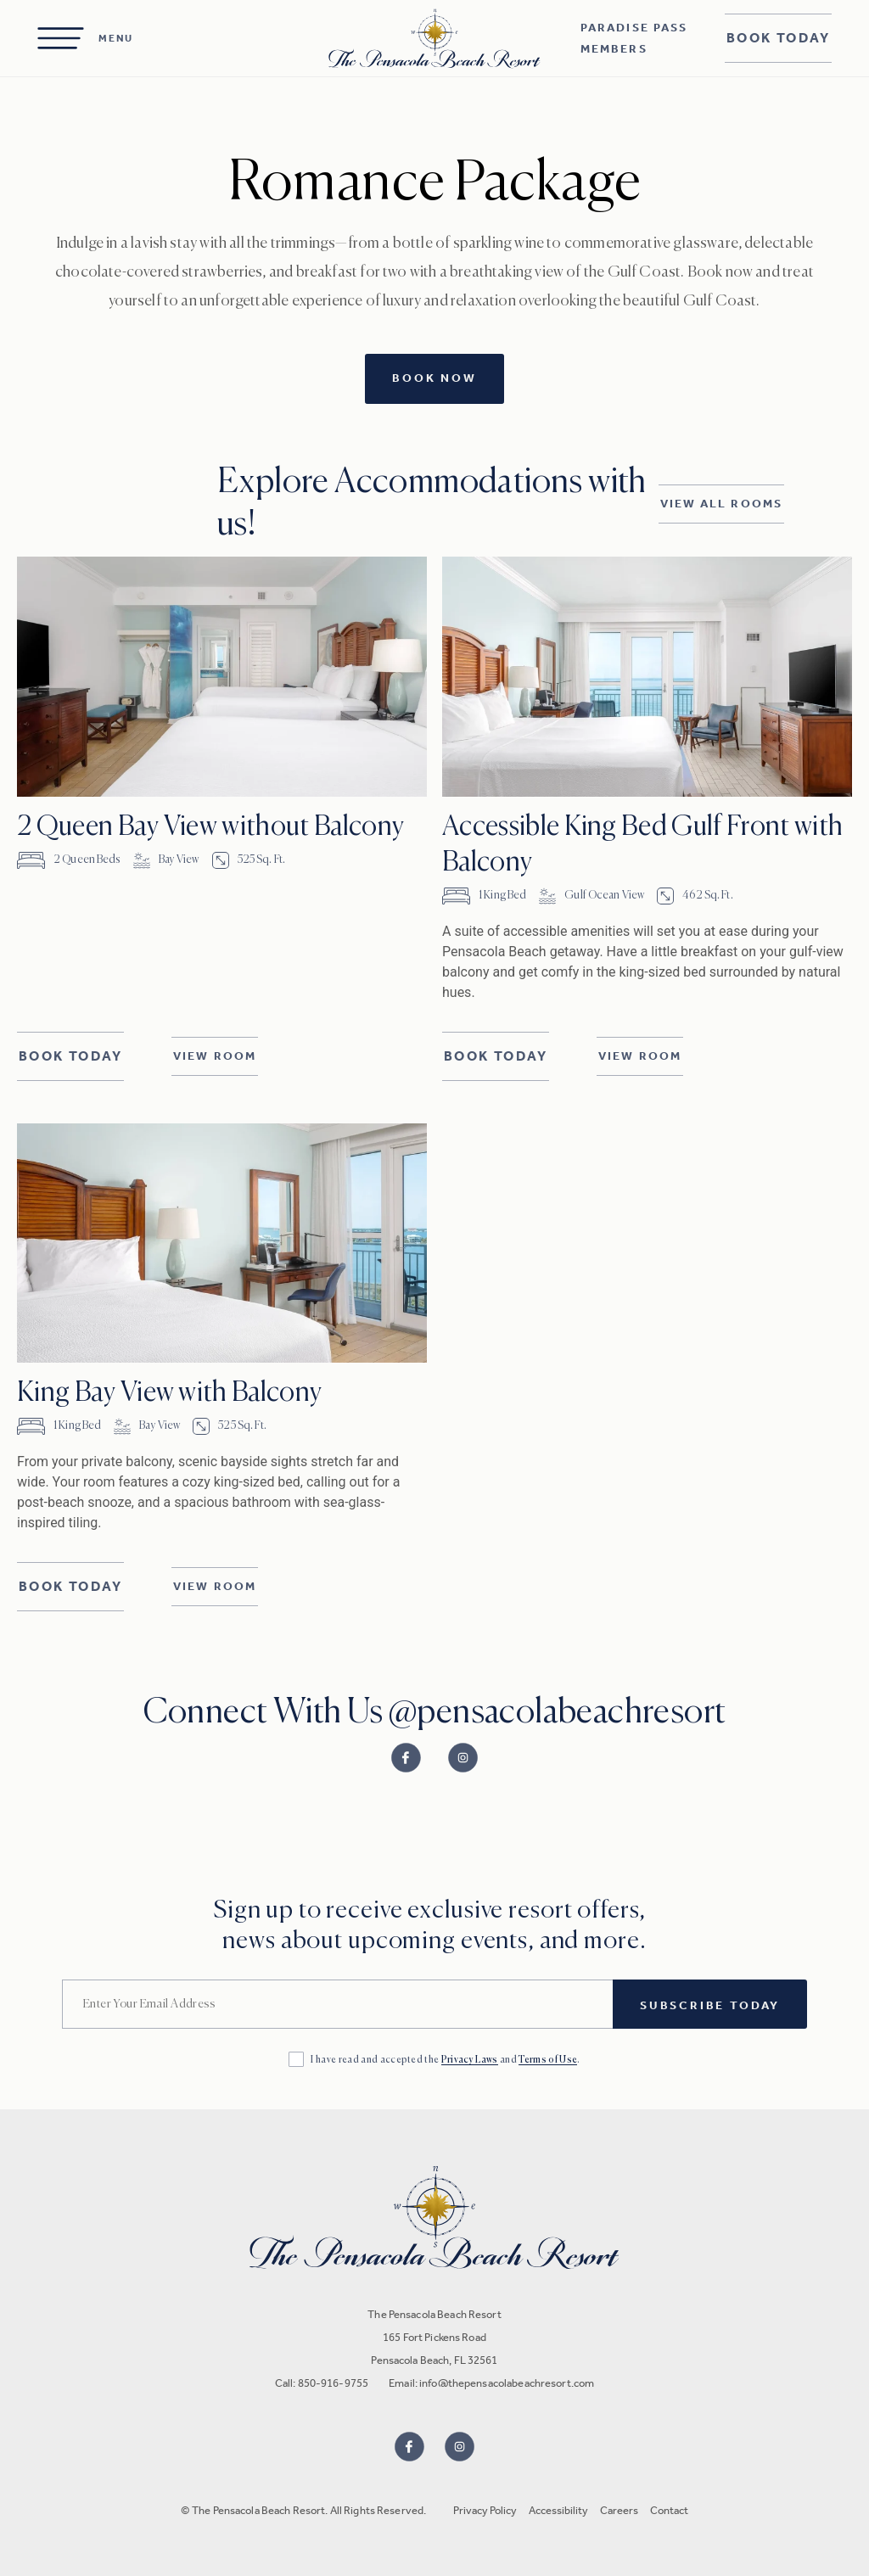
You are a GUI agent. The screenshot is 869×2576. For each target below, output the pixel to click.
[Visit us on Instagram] (459, 2446)
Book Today (778, 38)
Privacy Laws (469, 2059)
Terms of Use (548, 2059)
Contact (669, 2510)
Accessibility (558, 2510)
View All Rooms (721, 503)
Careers (619, 2510)
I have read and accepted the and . (445, 2059)
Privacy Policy (485, 2510)
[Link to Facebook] (406, 1757)
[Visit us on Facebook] (409, 2446)
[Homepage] (434, 39)
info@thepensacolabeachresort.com (506, 2383)
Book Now (434, 378)
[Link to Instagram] (463, 1757)
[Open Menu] (85, 38)
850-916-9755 (333, 2383)
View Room (214, 1056)
